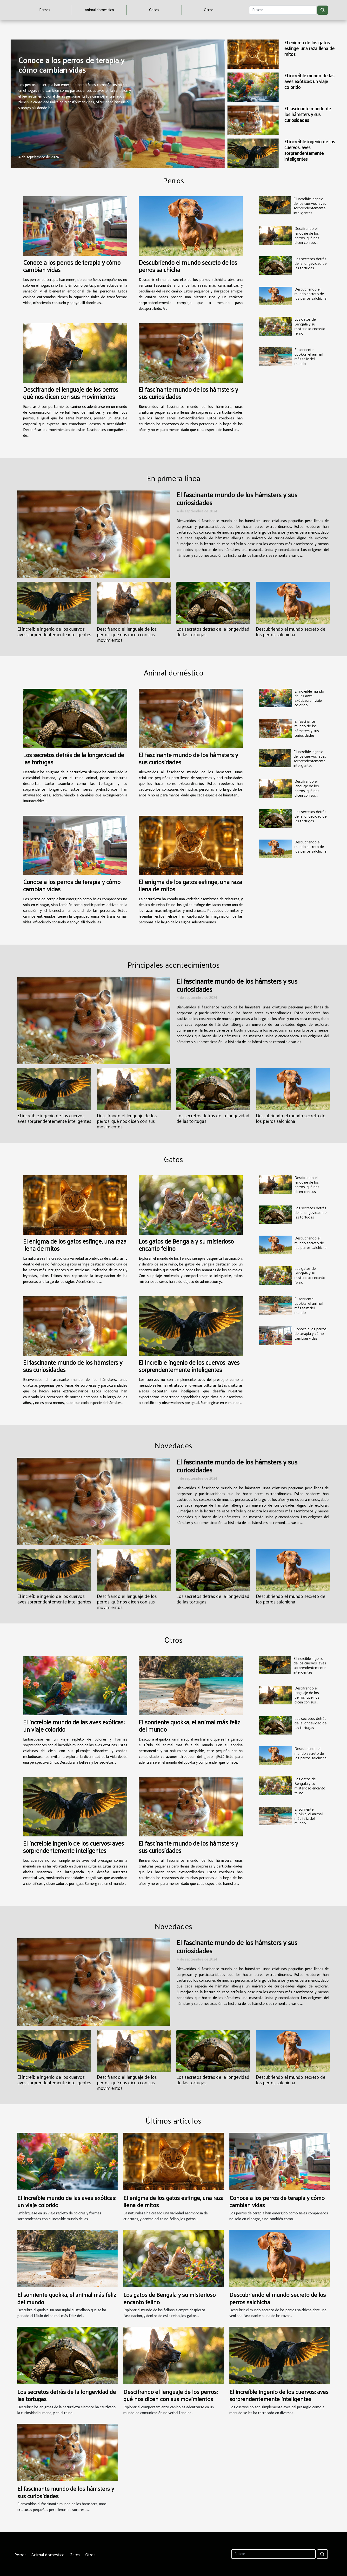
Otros (209, 10)
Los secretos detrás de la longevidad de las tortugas (310, 263)
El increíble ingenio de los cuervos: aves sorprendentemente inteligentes (309, 150)
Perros (44, 10)
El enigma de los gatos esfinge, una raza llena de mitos (309, 48)
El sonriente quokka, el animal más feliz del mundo (308, 356)
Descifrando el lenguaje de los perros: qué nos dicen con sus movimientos (71, 393)
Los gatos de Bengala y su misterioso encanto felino (309, 326)
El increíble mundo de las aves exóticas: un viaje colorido (309, 81)
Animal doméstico (99, 10)
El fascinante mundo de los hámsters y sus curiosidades (307, 114)
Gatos (154, 10)
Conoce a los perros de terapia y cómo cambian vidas (71, 65)
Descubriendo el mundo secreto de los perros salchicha (188, 266)
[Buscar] (282, 10)
